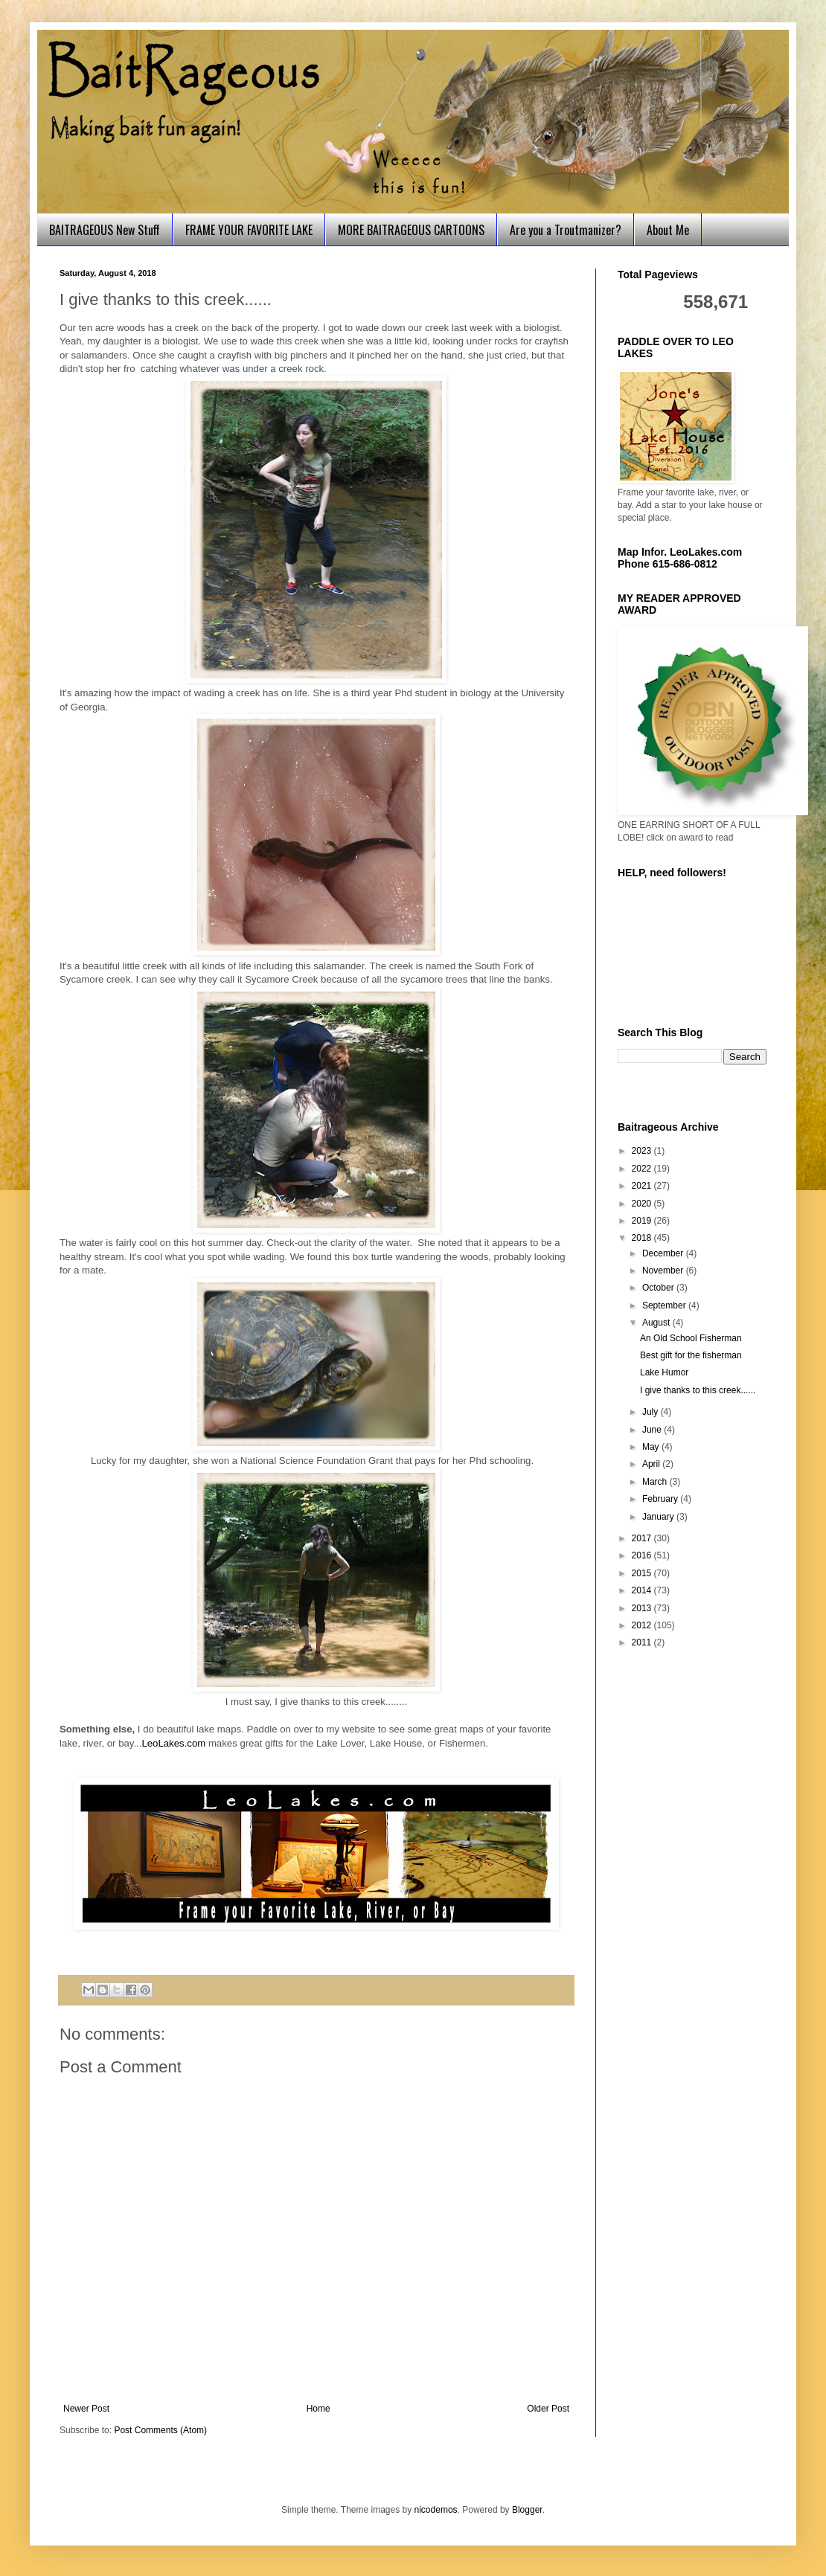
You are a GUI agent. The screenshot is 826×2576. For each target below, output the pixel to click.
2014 (643, 1590)
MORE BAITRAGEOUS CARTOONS (411, 230)
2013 (643, 1608)
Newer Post (86, 2408)
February (661, 1499)
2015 (643, 1573)
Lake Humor (664, 1372)
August (657, 1322)
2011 (643, 1642)
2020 (643, 1203)
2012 (643, 1625)
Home (318, 2408)
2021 (643, 1186)
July (651, 1412)
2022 (643, 1168)
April (652, 1464)
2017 (643, 1538)
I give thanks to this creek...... (697, 1390)
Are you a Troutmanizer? (565, 230)
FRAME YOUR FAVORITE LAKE (249, 230)
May (652, 1447)
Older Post (548, 2408)
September (665, 1305)
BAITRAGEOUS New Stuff (104, 230)
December (664, 1253)
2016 (643, 1555)
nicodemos (436, 2510)
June (653, 1429)
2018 (643, 1238)
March (656, 1482)
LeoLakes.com (173, 1743)
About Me (668, 230)
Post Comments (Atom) (160, 2430)
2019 (643, 1220)
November (664, 1270)
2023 (643, 1151)
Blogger (527, 2510)
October (659, 1287)
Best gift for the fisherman (691, 1355)
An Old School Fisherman (691, 1338)
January (659, 1517)
